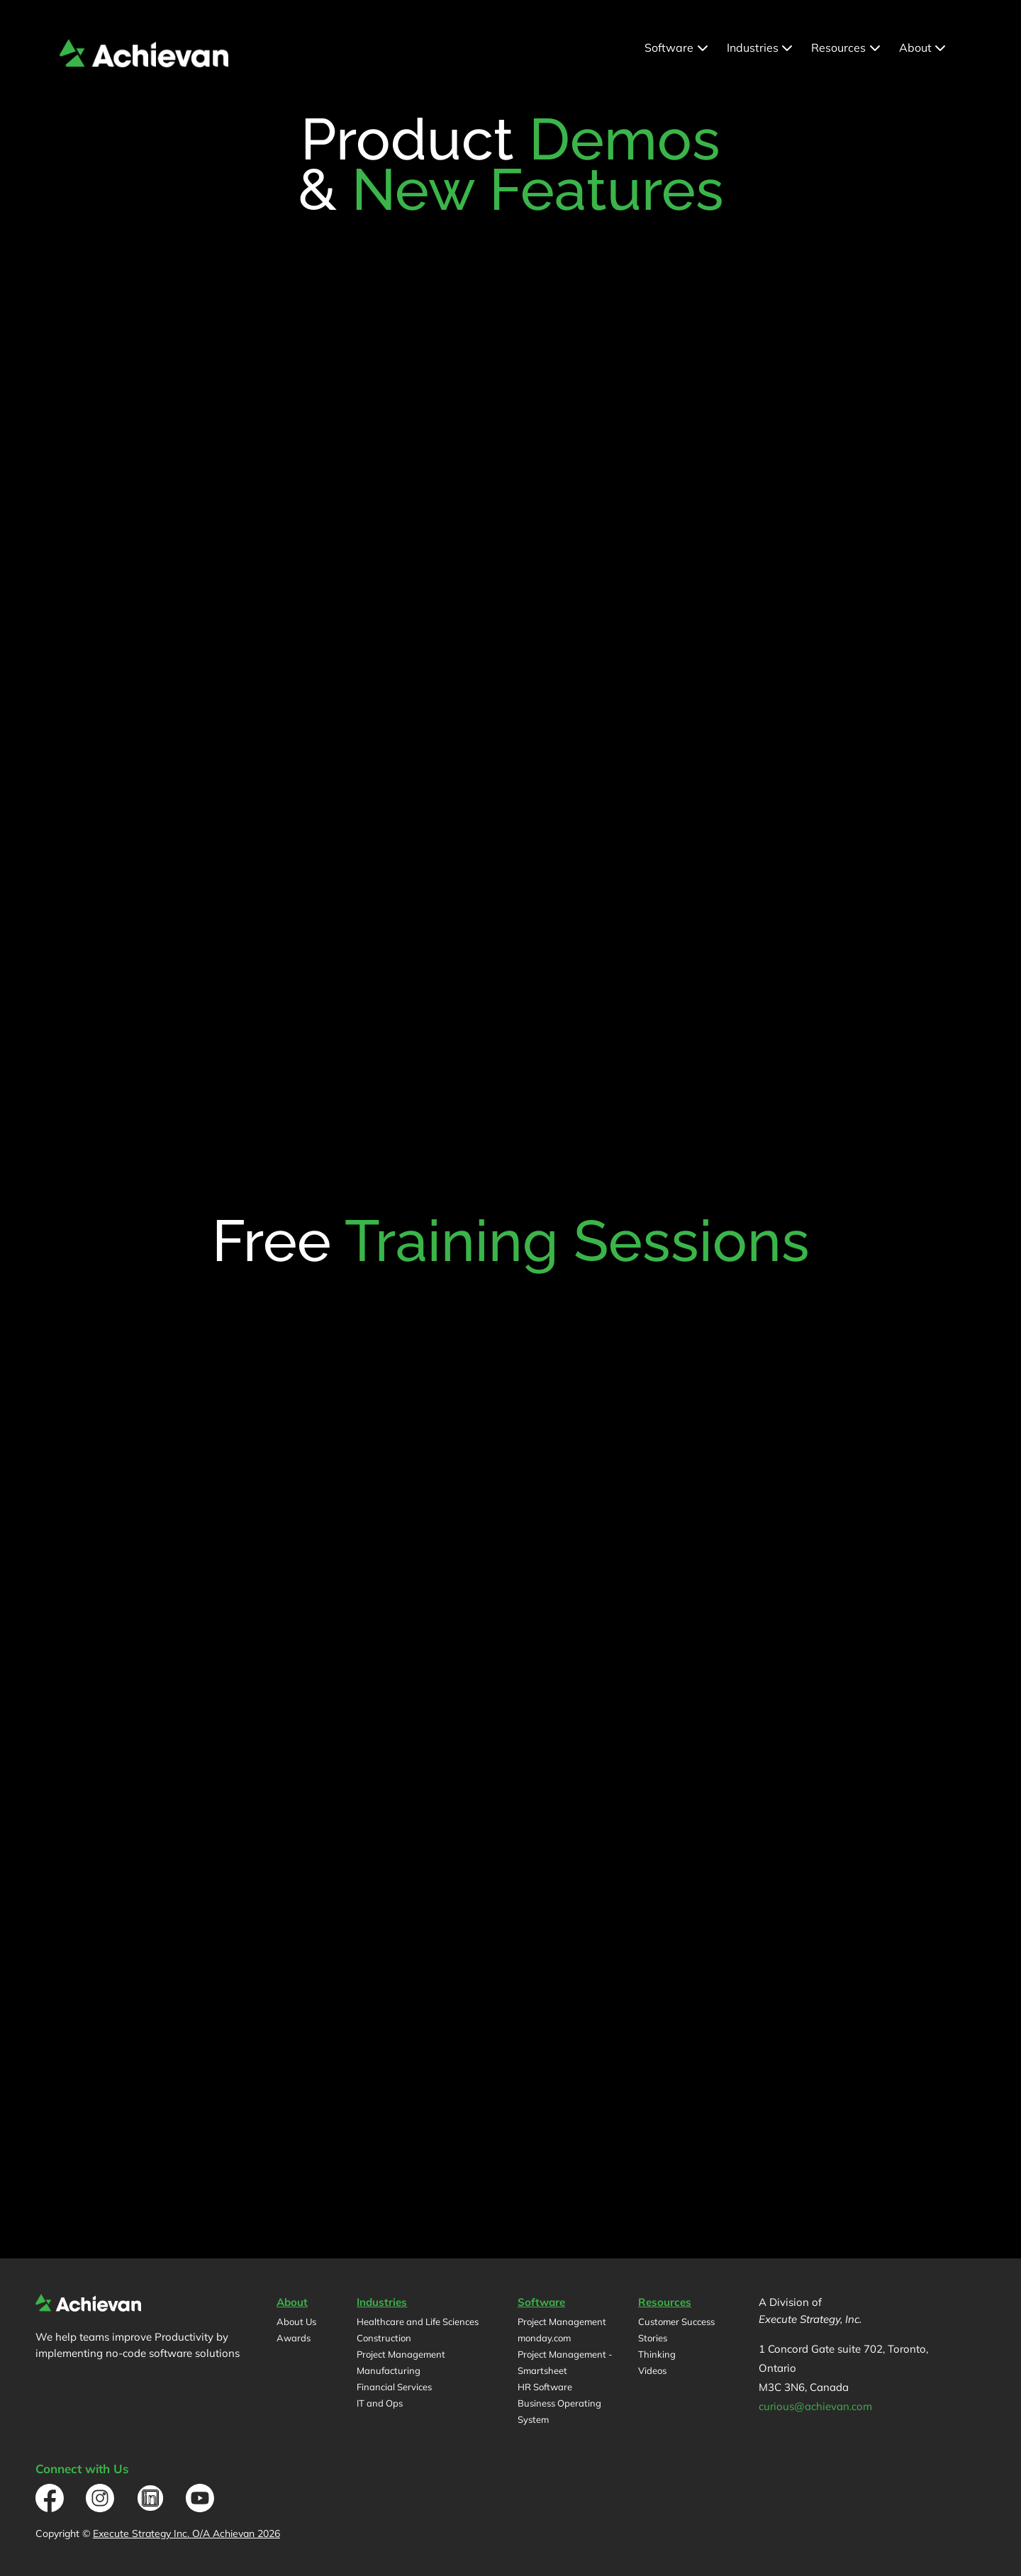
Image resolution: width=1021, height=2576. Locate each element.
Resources (846, 47)
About (923, 47)
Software (677, 47)
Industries (761, 47)
